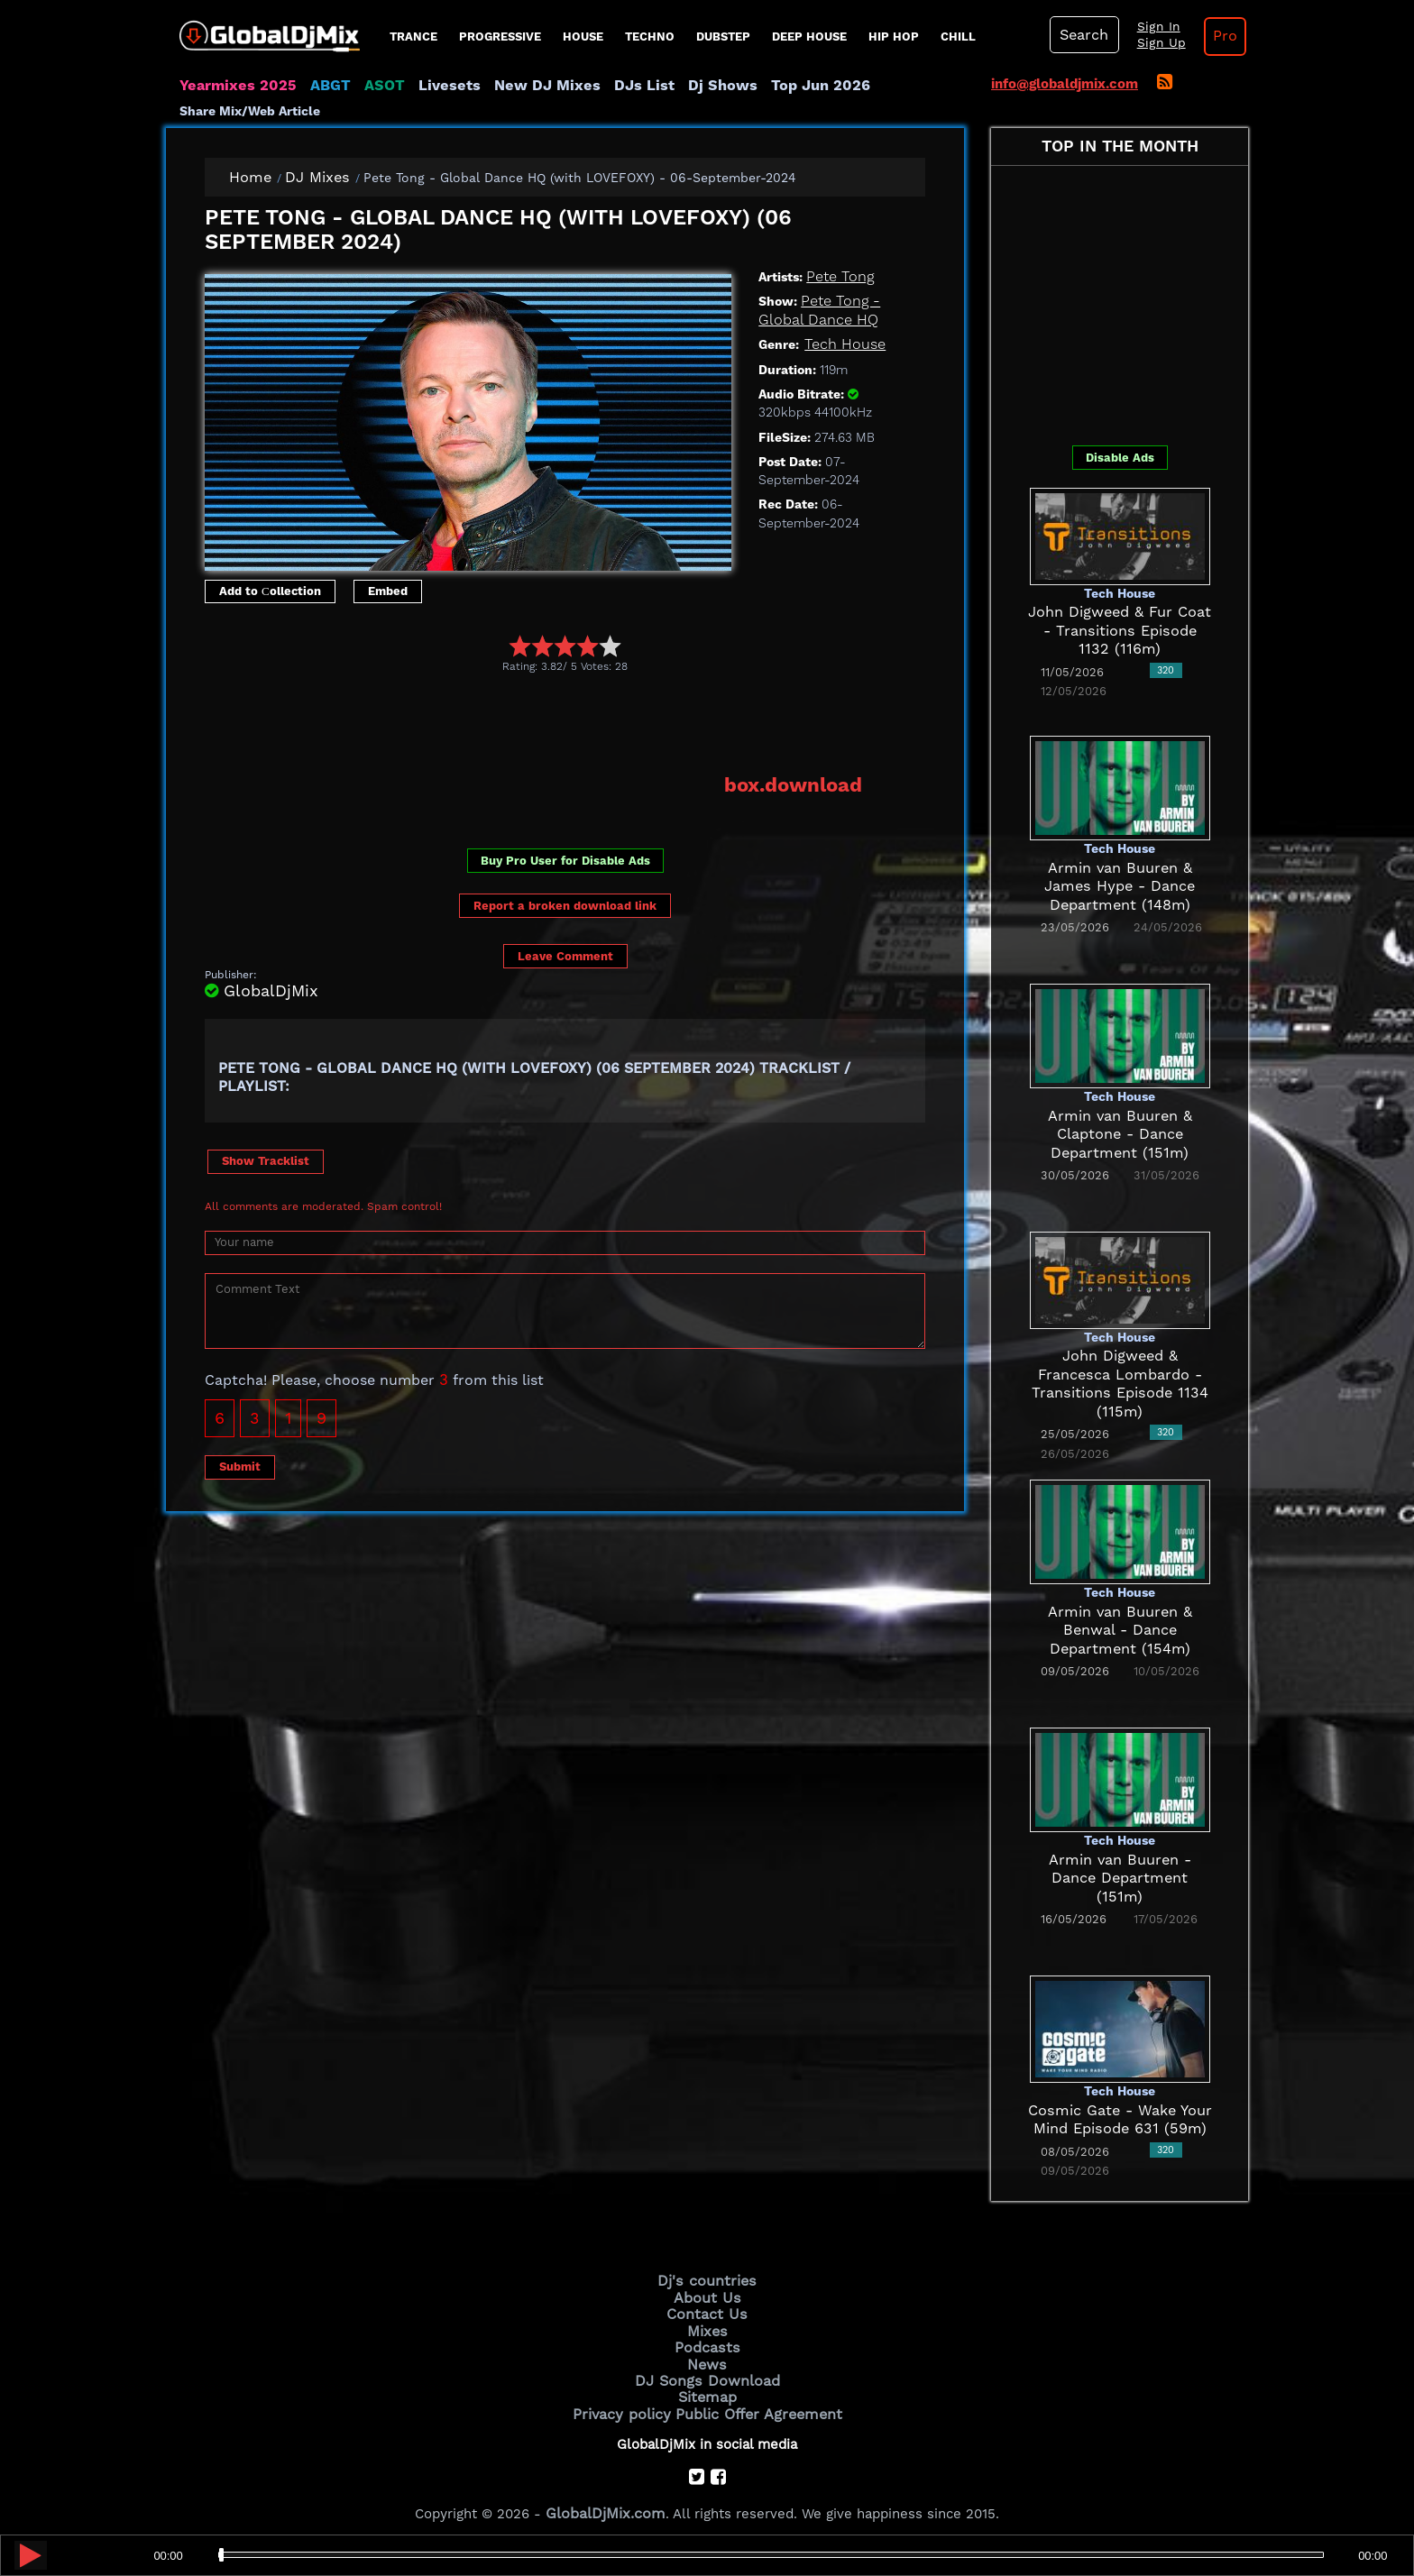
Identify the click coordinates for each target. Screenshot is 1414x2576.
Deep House (809, 36)
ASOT (367, 86)
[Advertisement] (533, 722)
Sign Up (1151, 43)
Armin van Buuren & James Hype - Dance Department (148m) (1120, 885)
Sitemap (707, 2387)
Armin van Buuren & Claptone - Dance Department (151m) (1120, 1133)
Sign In (1149, 27)
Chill (958, 36)
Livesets (427, 86)
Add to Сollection (270, 590)
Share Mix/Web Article (249, 111)
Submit (240, 1464)
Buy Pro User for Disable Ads (565, 858)
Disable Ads (1120, 456)
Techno (650, 36)
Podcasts (707, 2341)
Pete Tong (837, 277)
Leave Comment (565, 953)
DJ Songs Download (707, 2372)
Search (1081, 35)
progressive (500, 36)
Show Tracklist (265, 1158)
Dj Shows (677, 86)
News (707, 2357)
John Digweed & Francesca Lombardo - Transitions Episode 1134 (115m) (1120, 1374)
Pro (1210, 36)
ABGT (316, 86)
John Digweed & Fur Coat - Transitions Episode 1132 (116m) (1120, 630)
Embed (388, 590)
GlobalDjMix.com (606, 2500)
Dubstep (723, 36)
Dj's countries (707, 2280)
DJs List (605, 86)
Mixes (707, 2326)
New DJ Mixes (517, 86)
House (583, 36)
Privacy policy (628, 2402)
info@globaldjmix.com (1064, 84)
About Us (707, 2295)
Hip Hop (893, 36)
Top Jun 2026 (766, 86)
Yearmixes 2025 (232, 86)
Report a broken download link (564, 904)
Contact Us (707, 2311)
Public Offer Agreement (754, 2402)
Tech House (841, 343)
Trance (413, 36)
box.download (798, 783)
